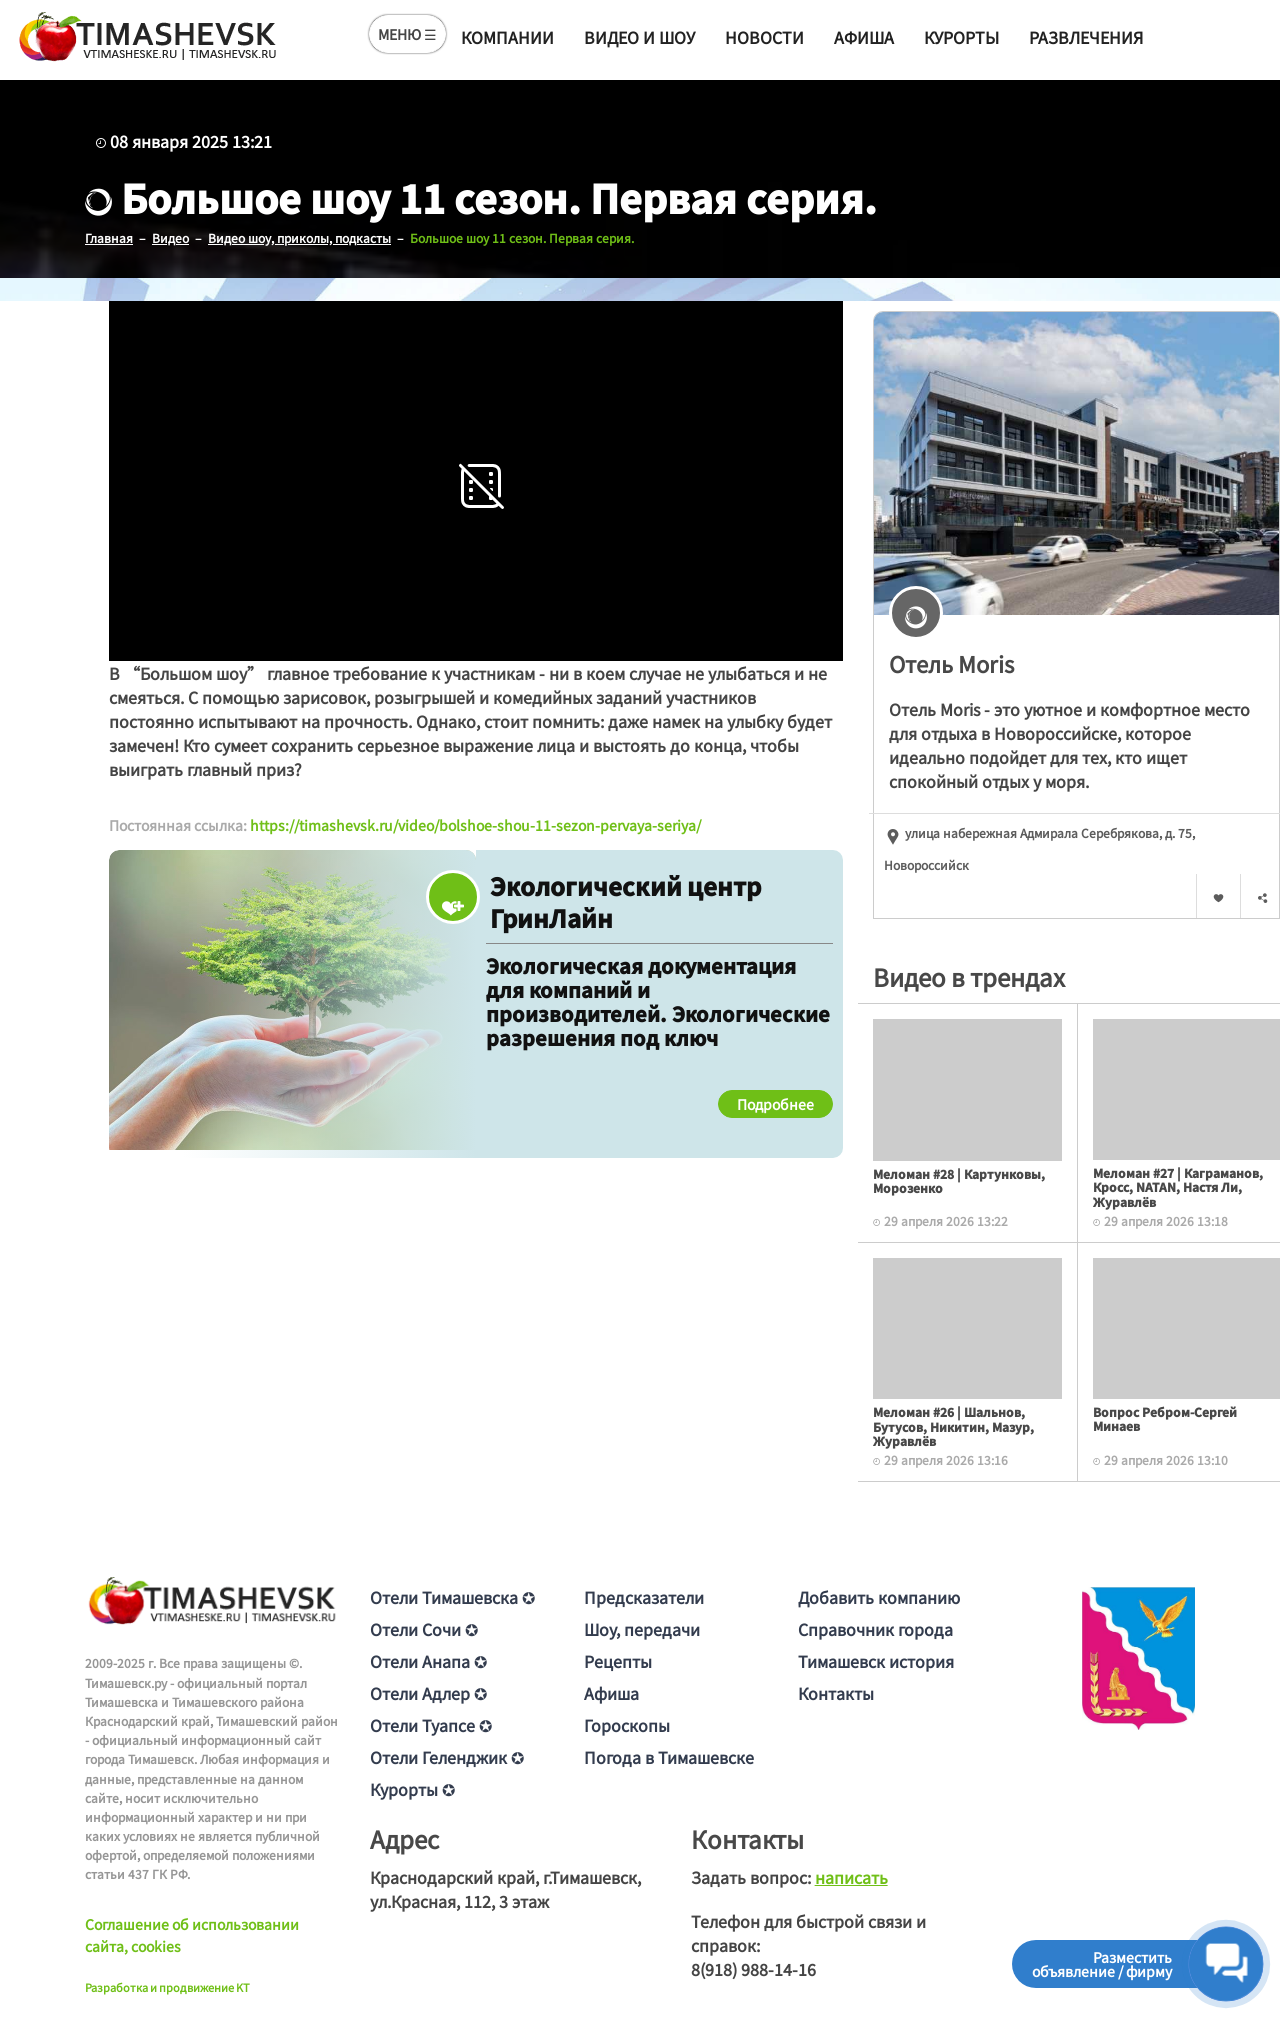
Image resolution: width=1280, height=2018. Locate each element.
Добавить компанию (879, 1597)
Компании (507, 37)
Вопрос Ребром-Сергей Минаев (1165, 1418)
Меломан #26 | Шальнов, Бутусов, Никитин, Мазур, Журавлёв (953, 1426)
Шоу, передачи (642, 1629)
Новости (764, 37)
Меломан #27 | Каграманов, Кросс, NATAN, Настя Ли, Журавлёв (1178, 1187)
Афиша (864, 37)
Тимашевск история (876, 1661)
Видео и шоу (639, 37)
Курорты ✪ (412, 1789)
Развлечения (1086, 37)
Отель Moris (951, 663)
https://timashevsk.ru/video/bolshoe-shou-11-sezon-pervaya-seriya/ (475, 825)
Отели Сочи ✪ (424, 1629)
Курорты (961, 37)
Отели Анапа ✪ (428, 1661)
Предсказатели (644, 1597)
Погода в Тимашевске (669, 1757)
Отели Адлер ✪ (428, 1693)
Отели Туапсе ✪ (431, 1725)
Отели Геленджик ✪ (447, 1757)
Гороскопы (627, 1725)
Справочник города (875, 1629)
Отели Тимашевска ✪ (452, 1597)
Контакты (836, 1693)
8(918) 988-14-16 (753, 1969)
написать (851, 1877)
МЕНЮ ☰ (407, 34)
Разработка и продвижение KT (167, 1987)
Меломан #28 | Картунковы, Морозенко (959, 1180)
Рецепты (618, 1661)
